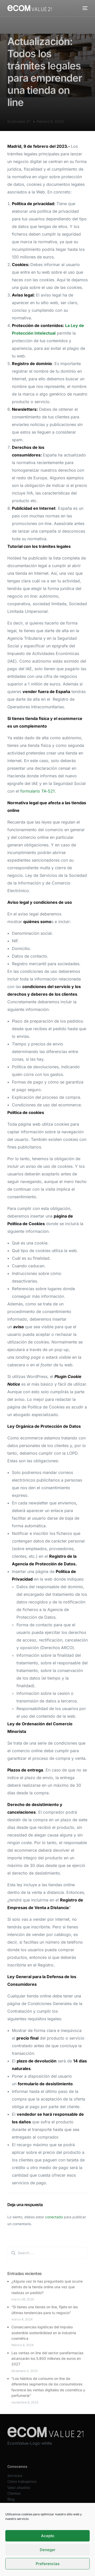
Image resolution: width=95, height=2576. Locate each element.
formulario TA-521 (37, 791)
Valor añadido (18, 2495)
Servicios (14, 2483)
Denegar (47, 2549)
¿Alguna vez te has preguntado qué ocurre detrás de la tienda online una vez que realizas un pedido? (47, 2291)
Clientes (14, 2501)
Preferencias (48, 2563)
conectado (54, 2217)
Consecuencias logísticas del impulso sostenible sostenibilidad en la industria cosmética (43, 2336)
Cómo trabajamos (21, 2489)
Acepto (47, 2535)
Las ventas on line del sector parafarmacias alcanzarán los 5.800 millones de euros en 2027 (47, 2362)
